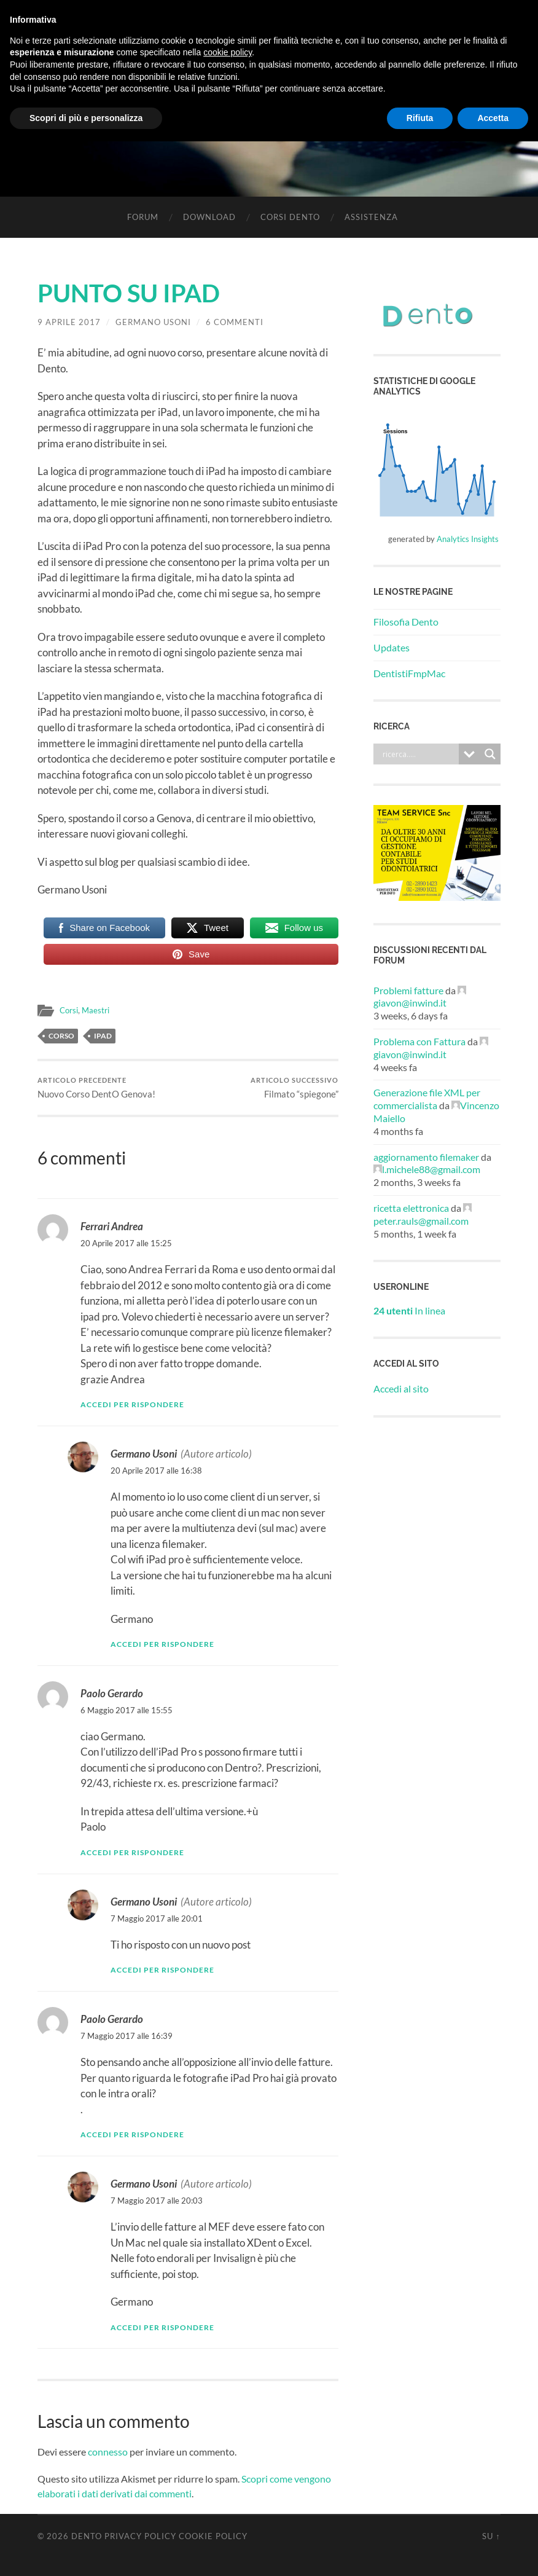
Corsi (70, 1010)
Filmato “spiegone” (294, 1088)
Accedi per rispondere (132, 1405)
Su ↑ (491, 2536)
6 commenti (234, 322)
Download (209, 217)
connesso (108, 2452)
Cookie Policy (213, 2536)
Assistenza (371, 217)
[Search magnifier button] (490, 754)
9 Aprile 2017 (69, 322)
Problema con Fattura (419, 1041)
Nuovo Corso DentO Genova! (96, 1088)
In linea (409, 1310)
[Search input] (419, 754)
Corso (61, 1035)
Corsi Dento (290, 217)
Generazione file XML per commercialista (426, 1098)
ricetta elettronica (411, 1208)
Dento (86, 2536)
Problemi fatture (408, 990)
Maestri (99, 1010)
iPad (103, 1035)
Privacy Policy (140, 2536)
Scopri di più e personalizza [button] (85, 118)
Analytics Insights (468, 539)
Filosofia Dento (406, 621)
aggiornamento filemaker (426, 1157)
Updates (391, 647)
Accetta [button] (493, 118)
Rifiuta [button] (420, 118)
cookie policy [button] (227, 52)
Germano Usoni (153, 322)
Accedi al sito (401, 1388)
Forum (142, 217)
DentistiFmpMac (409, 673)
